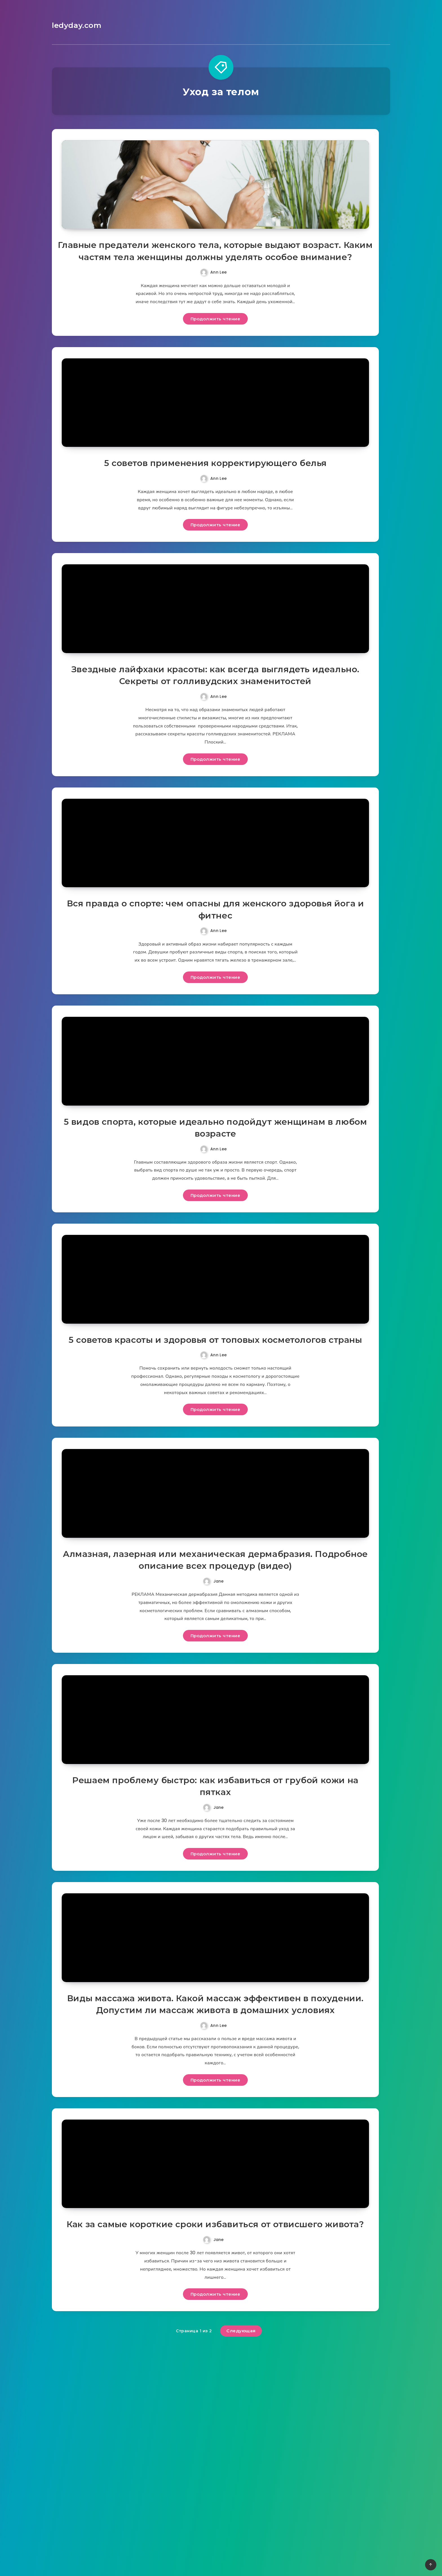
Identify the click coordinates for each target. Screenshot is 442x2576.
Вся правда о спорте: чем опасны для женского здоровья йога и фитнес (215, 988)
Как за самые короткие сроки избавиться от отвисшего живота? (215, 2436)
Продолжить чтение (215, 347)
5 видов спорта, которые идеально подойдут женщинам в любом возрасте (215, 1223)
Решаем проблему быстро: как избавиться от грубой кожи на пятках (215, 1945)
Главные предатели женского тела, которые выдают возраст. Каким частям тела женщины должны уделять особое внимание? (215, 273)
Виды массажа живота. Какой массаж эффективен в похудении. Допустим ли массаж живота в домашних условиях (215, 2186)
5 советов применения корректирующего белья (215, 508)
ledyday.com (75, 25)
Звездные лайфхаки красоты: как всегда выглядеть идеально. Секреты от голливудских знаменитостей (215, 737)
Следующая (241, 2548)
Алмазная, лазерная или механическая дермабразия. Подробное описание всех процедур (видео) (215, 1702)
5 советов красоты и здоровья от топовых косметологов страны (215, 1459)
